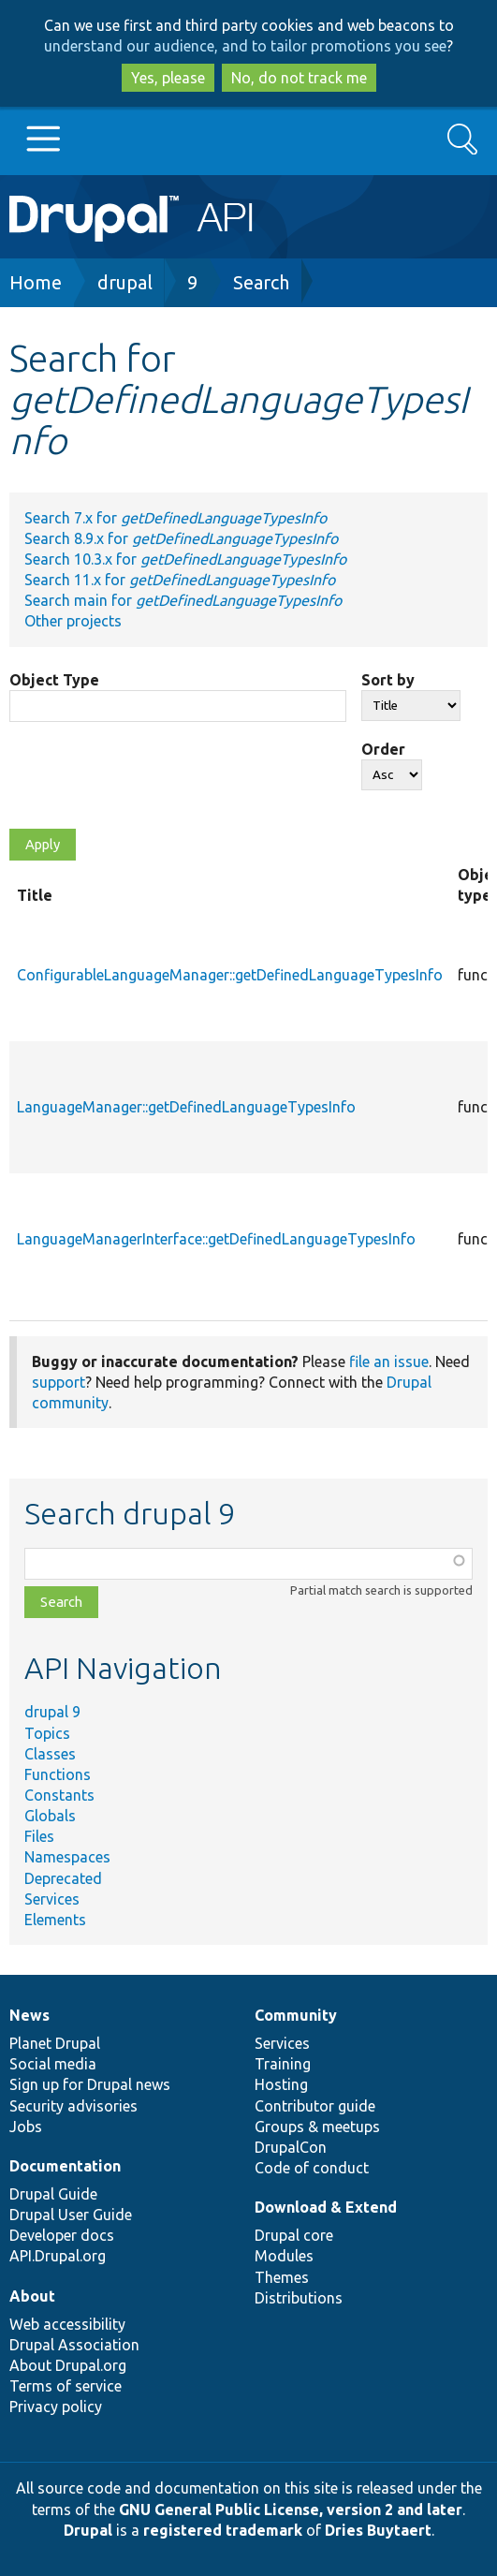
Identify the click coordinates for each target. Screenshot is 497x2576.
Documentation (65, 2165)
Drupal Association (74, 2344)
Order (383, 749)
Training (283, 2063)
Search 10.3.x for (185, 559)
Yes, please (168, 77)
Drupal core (294, 2235)
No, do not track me (299, 77)
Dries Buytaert (378, 2530)
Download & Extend (326, 2207)
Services (52, 1899)
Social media (52, 2063)
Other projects (73, 620)
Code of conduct (312, 2167)
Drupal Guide (53, 2194)
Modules (284, 2255)
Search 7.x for (175, 517)
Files (39, 1836)
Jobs (25, 2126)
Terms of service (65, 2385)
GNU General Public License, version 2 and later (290, 2509)
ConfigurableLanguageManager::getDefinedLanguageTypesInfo (230, 974)
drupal (125, 282)
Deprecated (63, 1878)
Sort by (388, 679)
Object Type (54, 679)
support (58, 1382)
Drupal (88, 2530)
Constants (59, 1795)
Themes (282, 2277)
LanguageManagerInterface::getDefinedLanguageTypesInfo (216, 1238)
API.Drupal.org (57, 2255)
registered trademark (222, 2530)
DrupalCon (291, 2147)
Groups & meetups (317, 2126)
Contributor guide (315, 2106)
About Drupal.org (67, 2365)
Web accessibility (67, 2324)
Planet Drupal (54, 2043)
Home (35, 282)
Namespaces (67, 1856)
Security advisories (73, 2106)
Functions (57, 1774)
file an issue (389, 1361)
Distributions (299, 2297)
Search (261, 282)
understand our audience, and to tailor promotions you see (245, 45)
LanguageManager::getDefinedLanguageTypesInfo (186, 1106)
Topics (47, 1733)
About (32, 2296)
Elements (55, 1919)
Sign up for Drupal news (89, 2084)
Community (296, 2015)
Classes (50, 1753)
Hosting (281, 2084)
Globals (50, 1815)
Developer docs (61, 2235)
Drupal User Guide (70, 2214)
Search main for (183, 600)
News (29, 2015)
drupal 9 (52, 1711)
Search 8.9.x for (181, 538)
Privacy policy (55, 2406)
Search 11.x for (179, 579)
